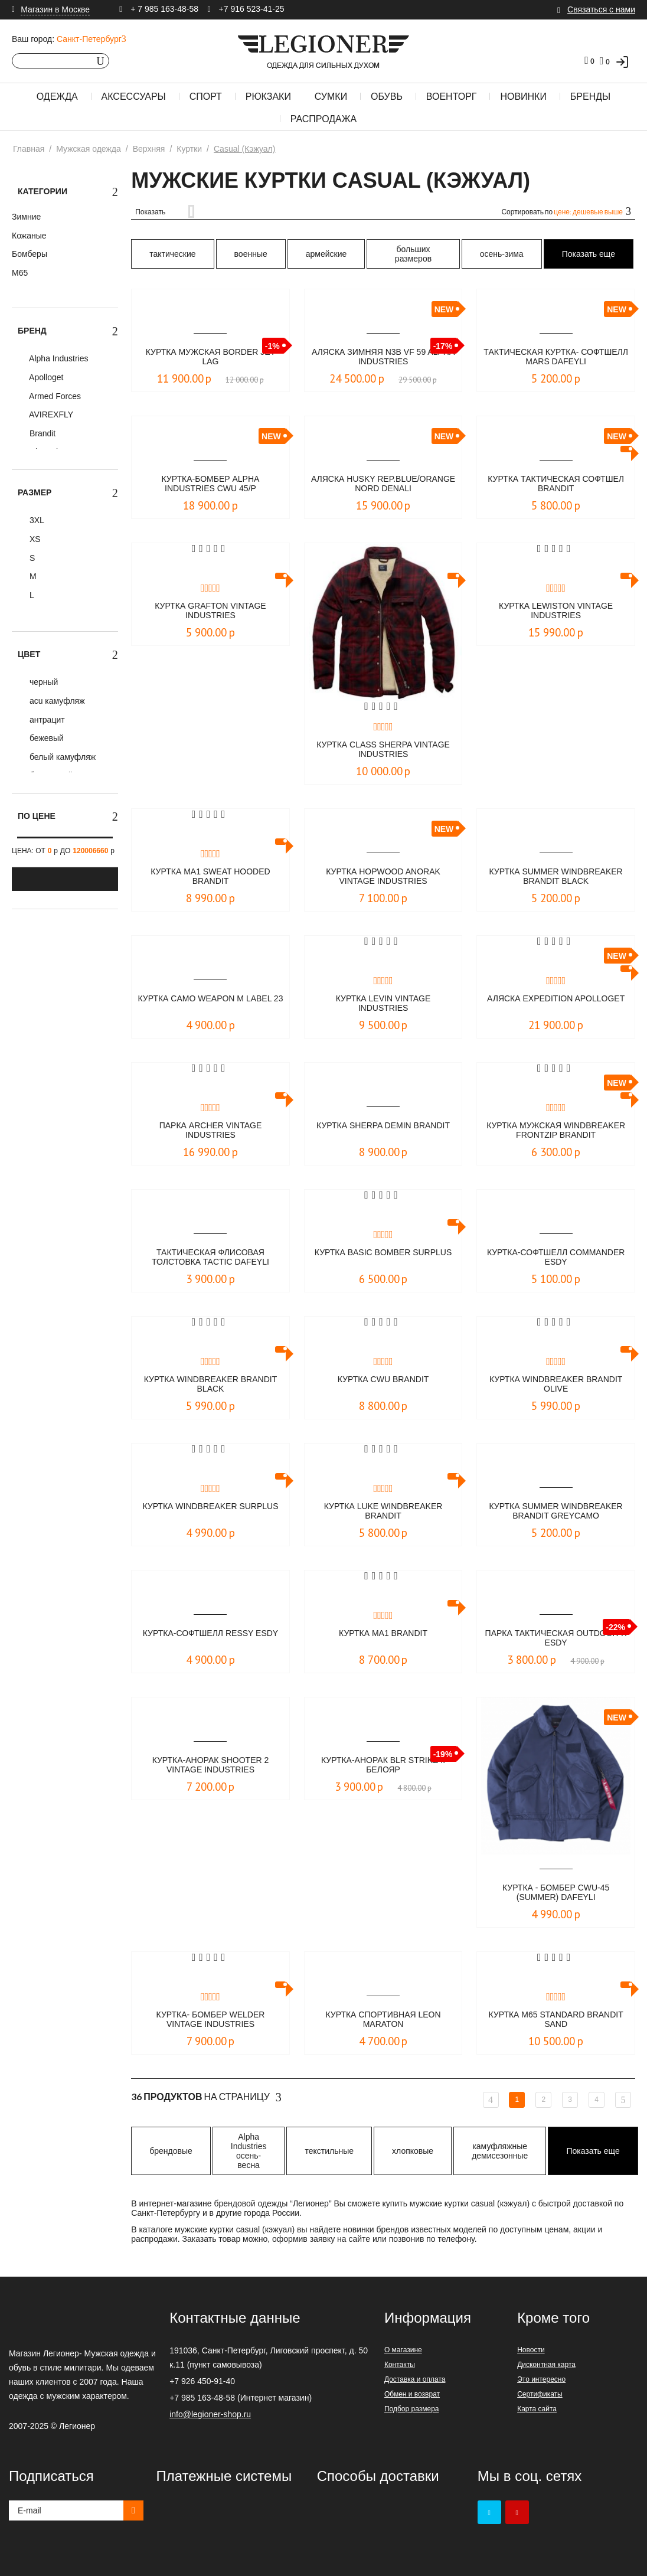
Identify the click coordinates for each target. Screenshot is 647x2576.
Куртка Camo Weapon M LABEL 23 (210, 1004)
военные (250, 254)
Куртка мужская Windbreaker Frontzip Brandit (556, 1131)
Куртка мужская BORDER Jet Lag (210, 357)
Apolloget (45, 377)
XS (34, 539)
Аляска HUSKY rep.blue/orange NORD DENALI (383, 484)
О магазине (403, 2350)
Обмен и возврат (412, 2394)
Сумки (331, 97)
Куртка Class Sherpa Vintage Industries (382, 750)
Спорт (205, 97)
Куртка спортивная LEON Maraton (383, 2020)
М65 (20, 272)
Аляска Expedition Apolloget (556, 1004)
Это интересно (541, 2379)
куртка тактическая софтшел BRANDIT (556, 484)
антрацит (46, 719)
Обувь (387, 97)
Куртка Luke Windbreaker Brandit (382, 1511)
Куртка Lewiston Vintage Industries (556, 611)
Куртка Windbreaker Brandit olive (556, 1384)
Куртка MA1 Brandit (382, 1633)
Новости (530, 2350)
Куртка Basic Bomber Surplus (383, 1258)
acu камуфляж (56, 701)
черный (42, 682)
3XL (35, 520)
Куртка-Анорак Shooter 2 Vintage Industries (210, 1765)
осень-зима (502, 254)
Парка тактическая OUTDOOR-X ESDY (556, 1638)
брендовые (170, 2151)
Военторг (451, 97)
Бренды (590, 97)
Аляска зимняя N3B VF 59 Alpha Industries (383, 357)
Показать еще (588, 254)
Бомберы (29, 254)
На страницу (206, 2097)
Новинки (523, 97)
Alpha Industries (58, 358)
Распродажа (323, 119)
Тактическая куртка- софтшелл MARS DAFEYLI (556, 357)
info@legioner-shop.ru (210, 2414)
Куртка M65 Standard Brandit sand (556, 2020)
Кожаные (29, 235)
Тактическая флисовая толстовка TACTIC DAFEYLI (210, 1258)
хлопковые (412, 2151)
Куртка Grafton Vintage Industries (210, 611)
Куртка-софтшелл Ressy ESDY (210, 1638)
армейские (326, 254)
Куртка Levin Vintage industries (383, 1004)
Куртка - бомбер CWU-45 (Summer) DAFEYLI (556, 1893)
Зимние (26, 216)
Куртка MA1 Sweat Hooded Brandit (210, 877)
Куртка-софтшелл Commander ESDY (556, 1258)
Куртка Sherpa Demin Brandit (383, 1131)
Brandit (41, 433)
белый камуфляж (61, 757)
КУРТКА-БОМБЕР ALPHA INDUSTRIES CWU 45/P (211, 484)
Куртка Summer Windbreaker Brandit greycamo (556, 1512)
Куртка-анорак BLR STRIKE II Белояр (383, 1765)
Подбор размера (411, 2409)
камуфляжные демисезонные (500, 2150)
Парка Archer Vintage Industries (210, 1131)
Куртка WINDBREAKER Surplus (210, 1511)
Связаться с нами (601, 9)
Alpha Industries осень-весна (249, 2151)
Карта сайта (537, 2409)
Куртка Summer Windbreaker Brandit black (556, 877)
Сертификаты (540, 2394)
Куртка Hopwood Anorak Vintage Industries (383, 877)
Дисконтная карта (546, 2364)
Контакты (399, 2364)
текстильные (329, 2151)
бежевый (45, 738)
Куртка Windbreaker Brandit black (210, 1384)
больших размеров (413, 253)
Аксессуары (134, 97)
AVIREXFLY (50, 414)
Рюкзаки (268, 97)
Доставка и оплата (415, 2379)
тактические (172, 254)
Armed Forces (54, 396)
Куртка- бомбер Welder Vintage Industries (210, 2020)
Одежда (57, 97)
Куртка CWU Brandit (383, 1379)
